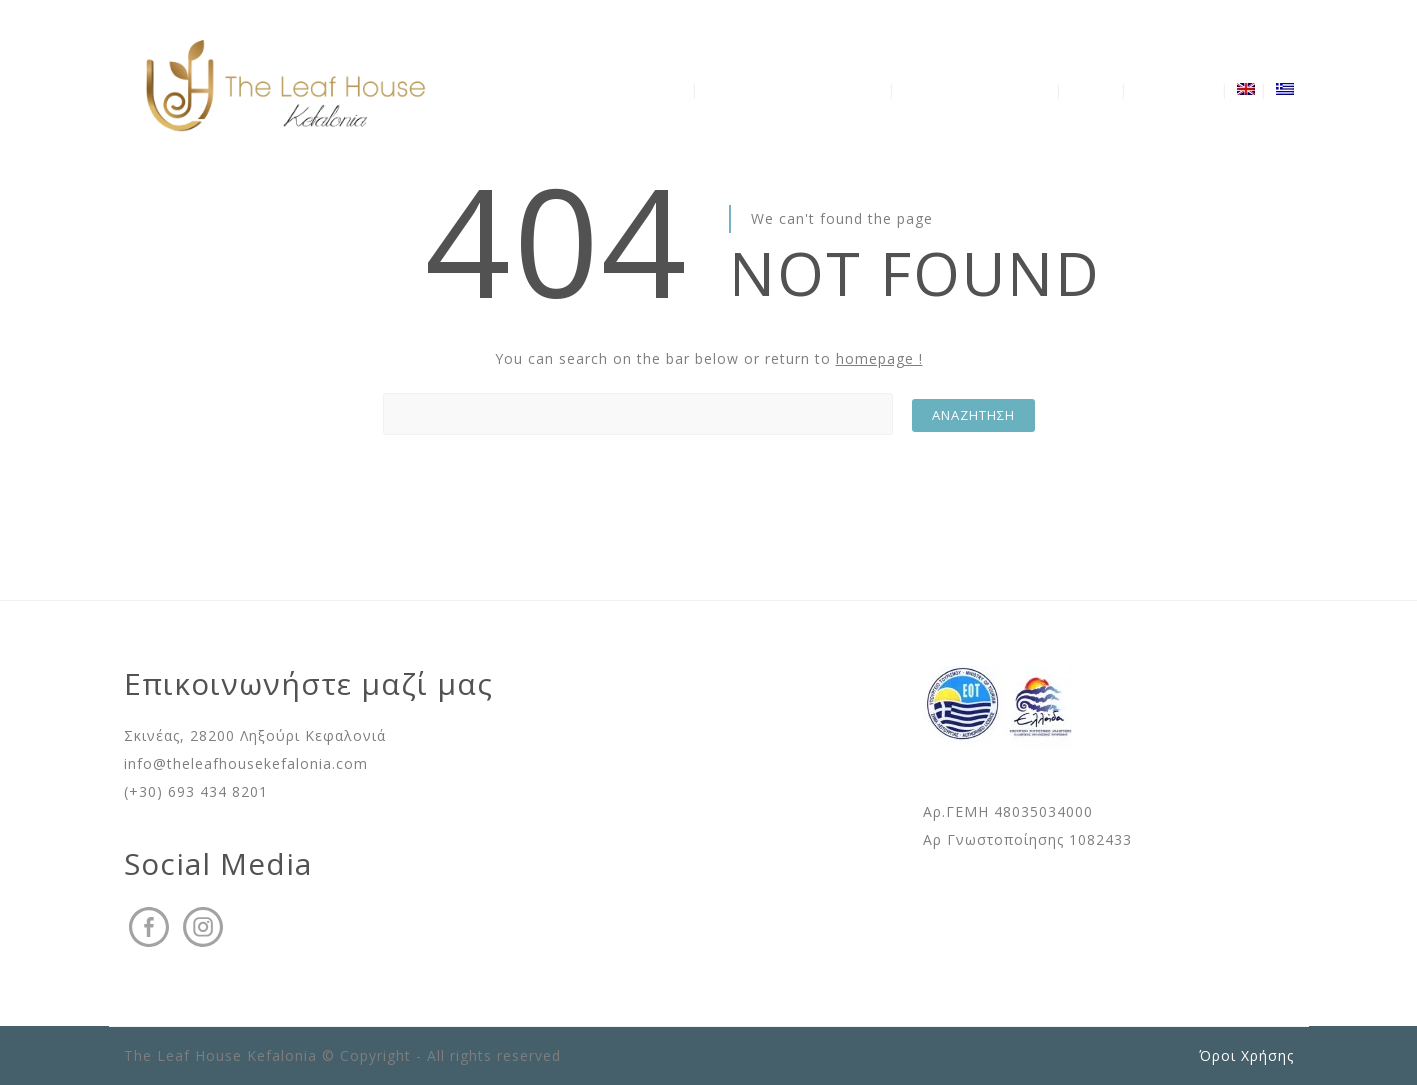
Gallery (1093, 89)
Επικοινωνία (1176, 89)
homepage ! (879, 358)
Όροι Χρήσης (1246, 1055)
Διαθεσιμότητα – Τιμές (977, 89)
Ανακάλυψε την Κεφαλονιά (795, 89)
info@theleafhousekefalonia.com (246, 763)
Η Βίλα (664, 89)
